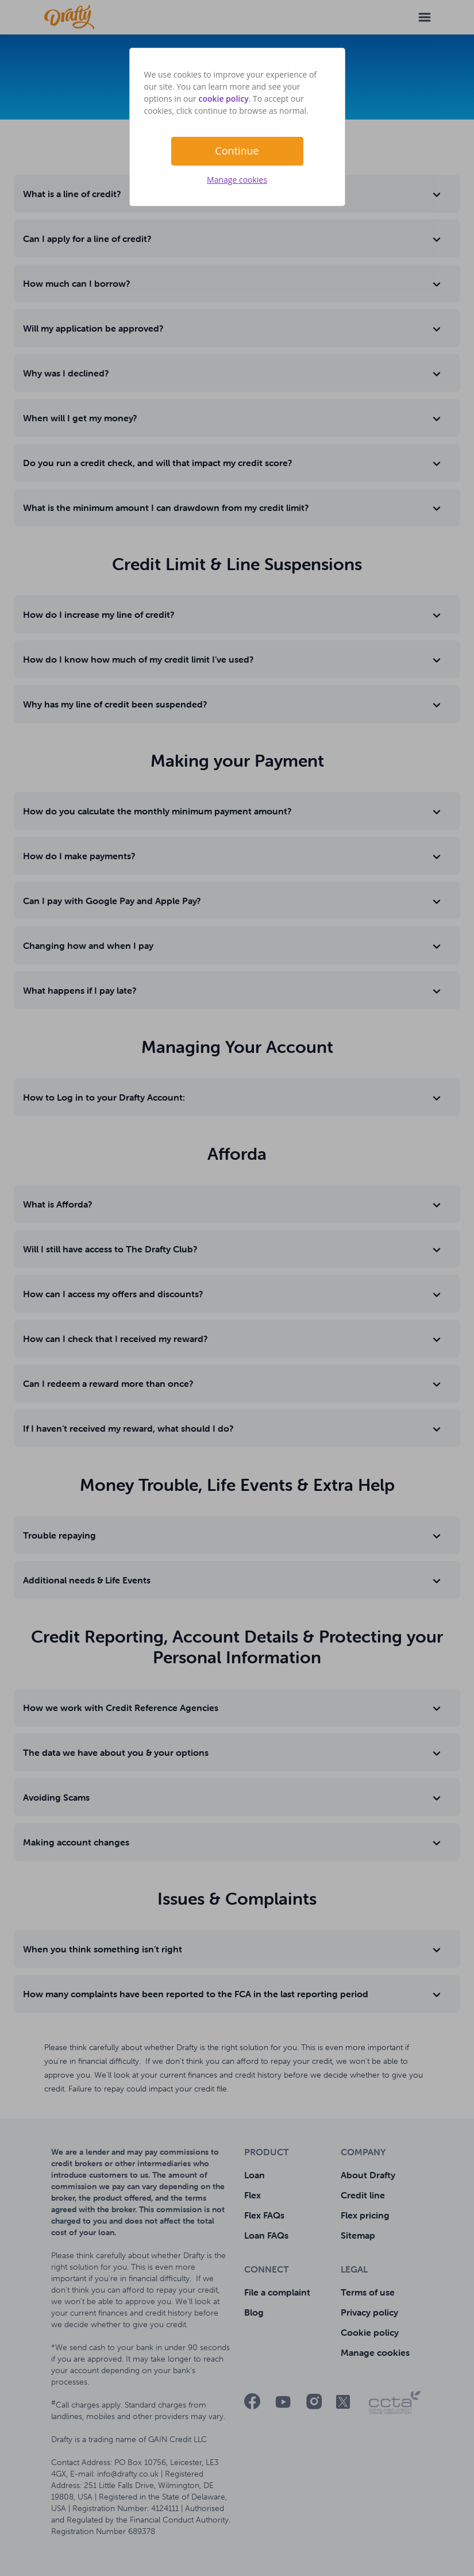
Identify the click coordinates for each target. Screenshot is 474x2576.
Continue (237, 150)
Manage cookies (237, 179)
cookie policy (223, 98)
